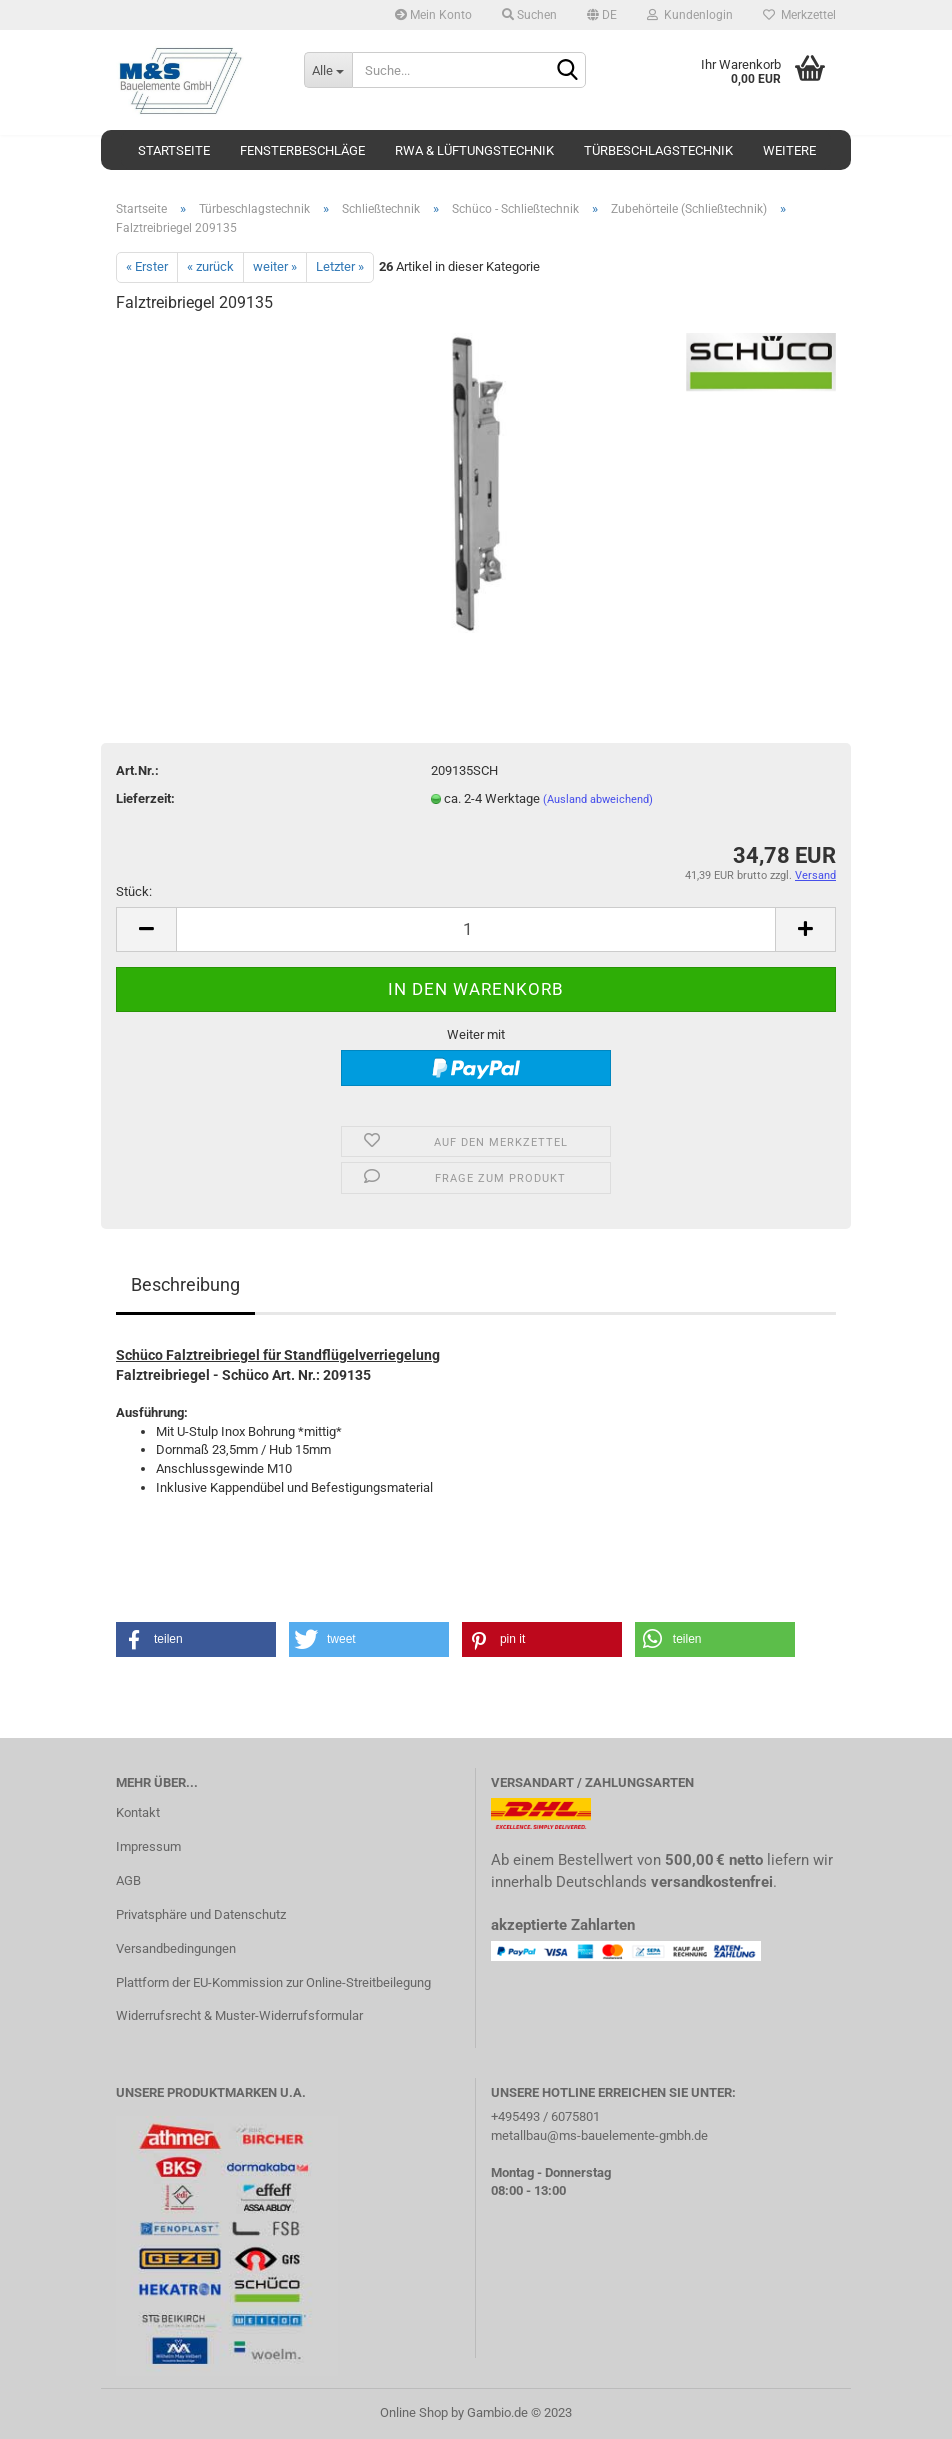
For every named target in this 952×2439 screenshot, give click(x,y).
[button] (196, 1639)
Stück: (134, 891)
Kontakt (138, 1812)
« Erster (147, 266)
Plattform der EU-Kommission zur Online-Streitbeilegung (273, 1982)
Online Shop (414, 2412)
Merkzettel (799, 15)
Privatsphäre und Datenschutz (201, 1914)
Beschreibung (185, 1284)
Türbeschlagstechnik (658, 150)
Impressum (148, 1846)
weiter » (275, 266)
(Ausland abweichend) (598, 799)
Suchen (529, 15)
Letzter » (340, 266)
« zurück (210, 266)
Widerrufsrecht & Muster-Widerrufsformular (239, 2015)
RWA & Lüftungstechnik (474, 150)
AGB (128, 1880)
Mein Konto (433, 15)
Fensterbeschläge (302, 150)
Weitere (789, 150)
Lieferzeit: (145, 798)
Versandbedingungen (176, 1948)
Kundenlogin (690, 15)
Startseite (174, 150)
